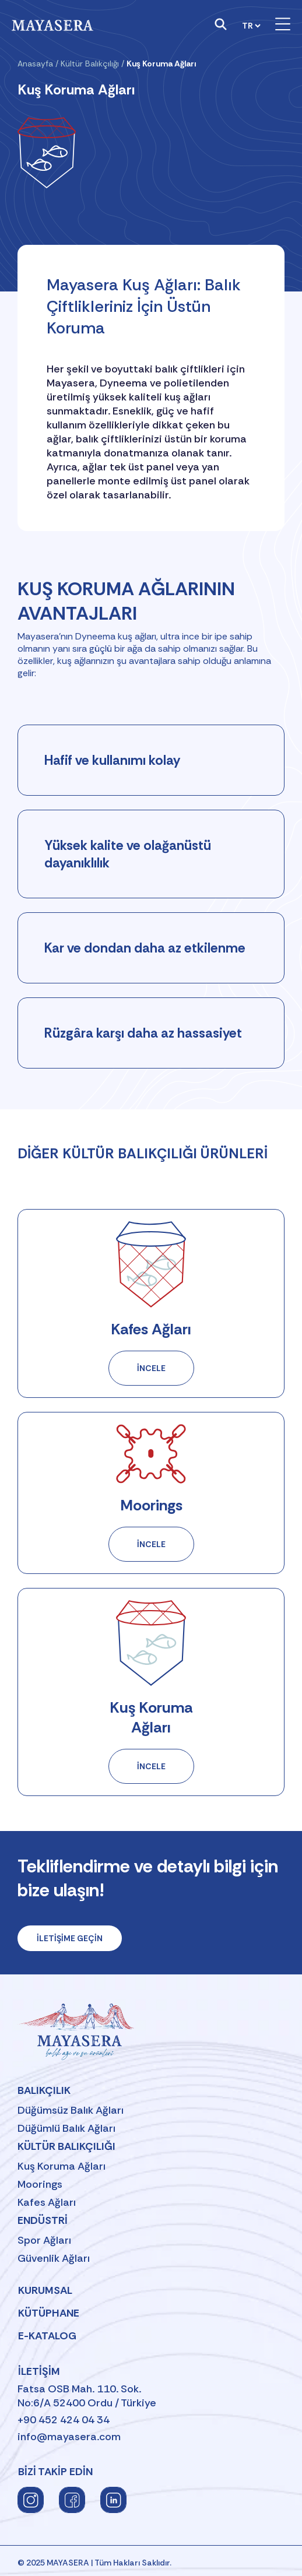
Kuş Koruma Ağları (61, 2166)
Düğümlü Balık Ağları (66, 2128)
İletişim (39, 2371)
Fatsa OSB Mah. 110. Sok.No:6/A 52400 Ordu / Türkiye (86, 2396)
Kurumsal (45, 2290)
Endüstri (42, 2220)
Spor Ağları (44, 2240)
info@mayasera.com (69, 2437)
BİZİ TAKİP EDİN (55, 2472)
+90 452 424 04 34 (63, 2420)
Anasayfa (35, 63)
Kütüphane (48, 2313)
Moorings (39, 2184)
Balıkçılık (44, 2090)
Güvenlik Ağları (53, 2258)
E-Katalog (47, 2336)
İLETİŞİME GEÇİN (70, 1938)
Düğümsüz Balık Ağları (70, 2110)
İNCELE (165, 1374)
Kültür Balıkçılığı (90, 63)
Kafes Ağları (46, 2202)
